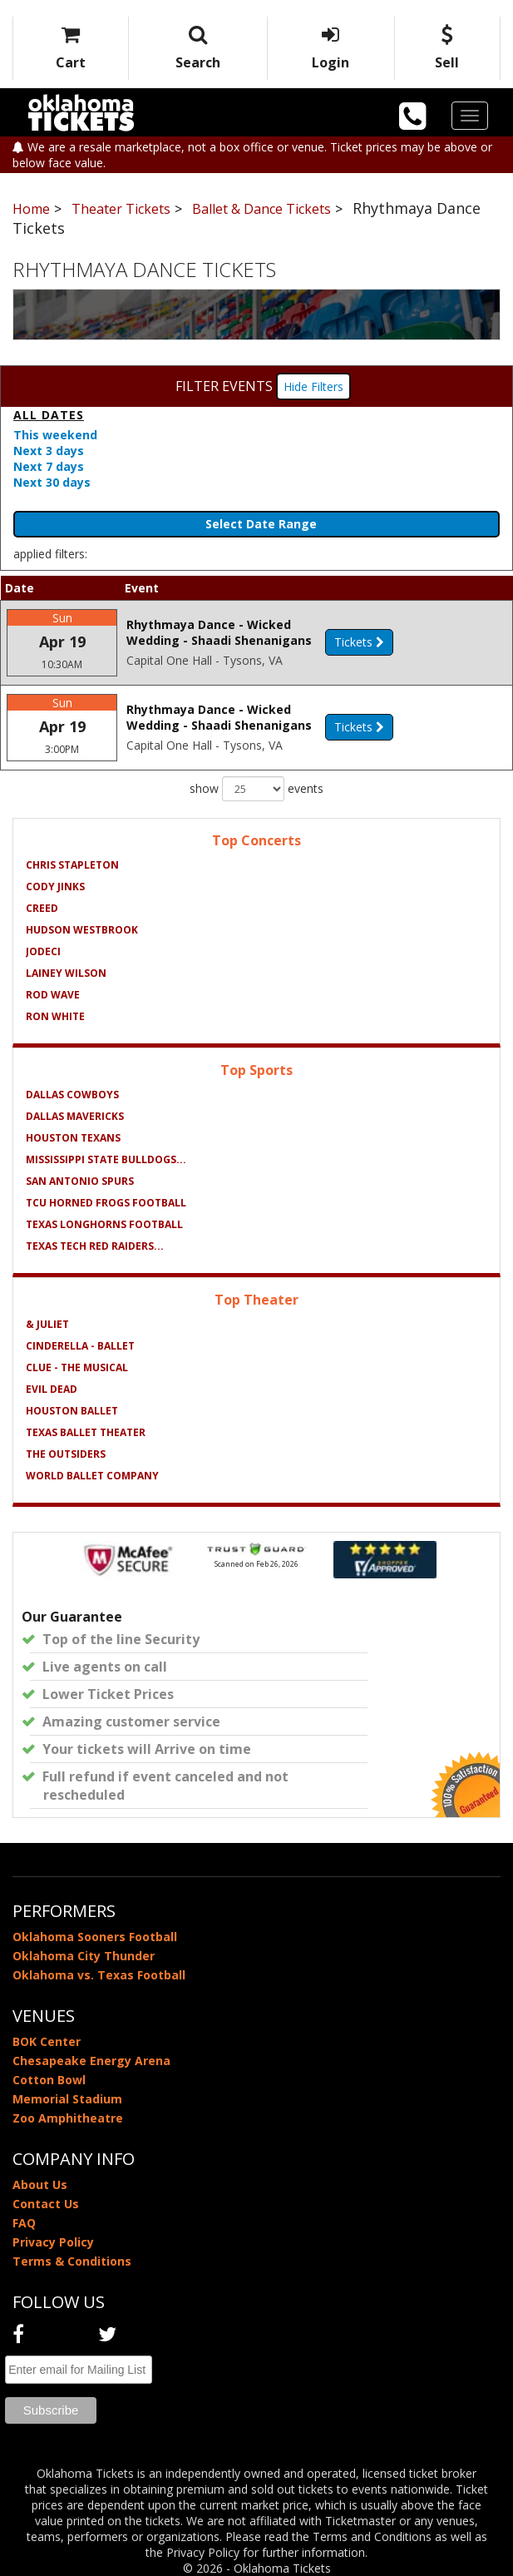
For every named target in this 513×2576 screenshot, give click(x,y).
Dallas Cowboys (72, 1094)
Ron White (55, 1016)
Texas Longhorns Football (104, 1224)
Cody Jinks (55, 886)
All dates (48, 415)
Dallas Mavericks (75, 1116)
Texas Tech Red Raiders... (95, 1246)
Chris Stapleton (72, 865)
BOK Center (46, 2041)
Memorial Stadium (67, 2099)
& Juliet (47, 1324)
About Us (39, 2184)
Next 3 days (48, 450)
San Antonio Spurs (80, 1181)
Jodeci (43, 951)
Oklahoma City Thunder (83, 1956)
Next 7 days (48, 466)
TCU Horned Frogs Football (106, 1203)
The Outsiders (66, 1454)
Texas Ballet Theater (86, 1432)
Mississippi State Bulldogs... (106, 1159)
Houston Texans (73, 1138)
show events (256, 788)
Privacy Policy (53, 2242)
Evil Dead (51, 1389)
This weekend (55, 435)
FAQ (24, 2223)
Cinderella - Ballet (80, 1346)
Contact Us (45, 2204)
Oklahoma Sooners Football (94, 1936)
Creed (42, 908)
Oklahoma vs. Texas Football (98, 1975)
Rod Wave (53, 995)
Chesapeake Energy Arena (91, 2060)
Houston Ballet (72, 1411)
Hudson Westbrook (82, 930)
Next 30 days (52, 482)
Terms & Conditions (71, 2261)
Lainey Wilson (66, 973)
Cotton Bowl (49, 2080)
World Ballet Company (92, 1476)
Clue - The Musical (77, 1367)
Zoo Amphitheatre (67, 2118)
